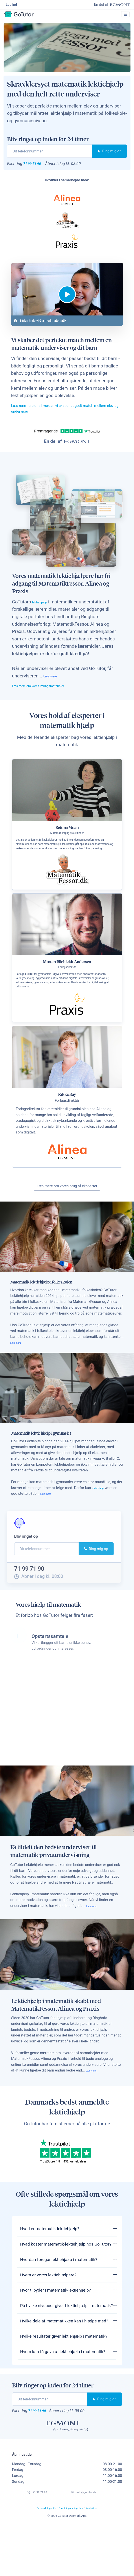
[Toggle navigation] (123, 16)
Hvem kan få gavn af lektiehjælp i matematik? (64, 2397)
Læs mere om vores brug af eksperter (67, 1229)
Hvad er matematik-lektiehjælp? (51, 2274)
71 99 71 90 (36, 168)
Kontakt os (102, 2558)
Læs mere (53, 685)
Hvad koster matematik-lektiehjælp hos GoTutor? (67, 2290)
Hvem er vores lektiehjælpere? (49, 2321)
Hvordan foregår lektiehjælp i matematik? (60, 2305)
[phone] (49, 154)
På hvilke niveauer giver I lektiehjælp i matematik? (68, 2351)
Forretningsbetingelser (72, 2558)
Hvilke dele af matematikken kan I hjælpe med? (65, 2367)
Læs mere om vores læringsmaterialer (51, 696)
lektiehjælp (43, 611)
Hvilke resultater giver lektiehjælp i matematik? (65, 2382)
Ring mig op (109, 155)
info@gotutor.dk (90, 2541)
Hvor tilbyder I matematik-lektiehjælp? (57, 2336)
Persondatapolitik (37, 2558)
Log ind (12, 5)
